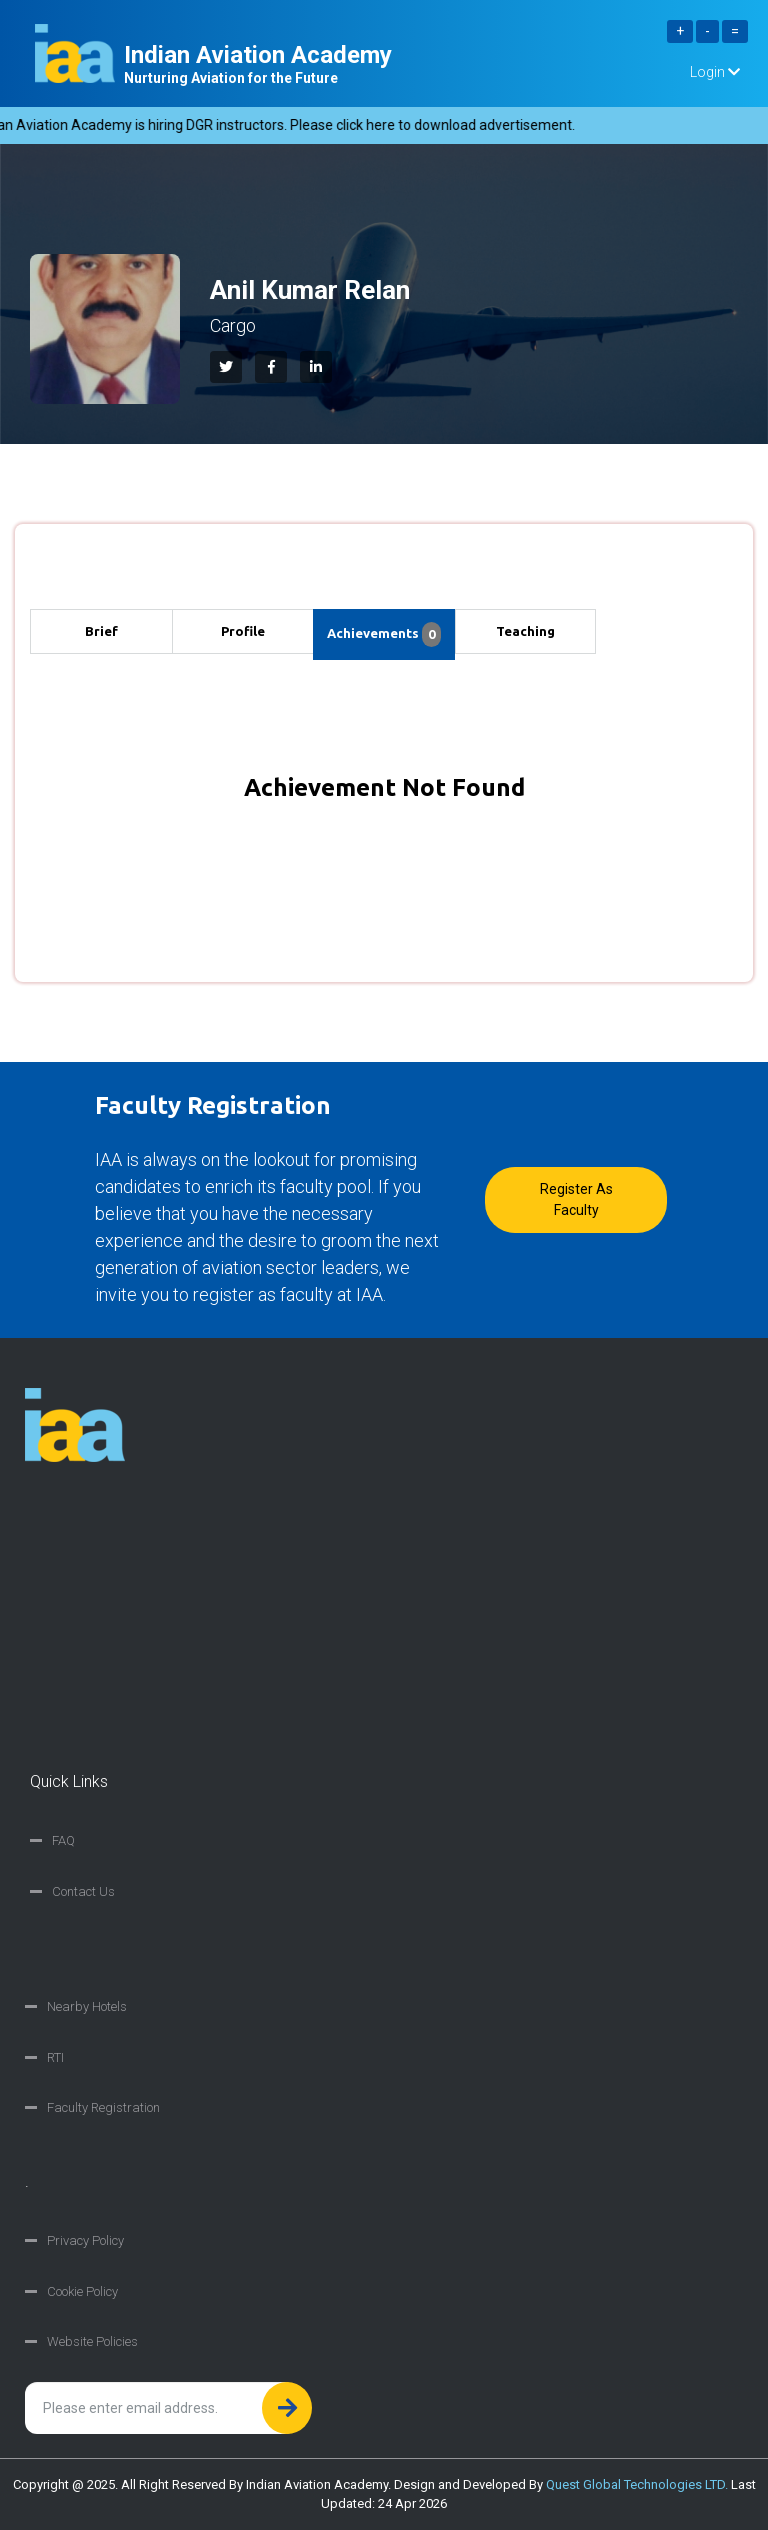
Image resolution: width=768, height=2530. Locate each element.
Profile (243, 631)
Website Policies (92, 2341)
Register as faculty (576, 1199)
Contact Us (83, 1891)
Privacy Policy (85, 2240)
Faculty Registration (103, 2107)
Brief (101, 631)
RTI (55, 2057)
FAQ (63, 1840)
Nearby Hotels (87, 2006)
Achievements (384, 634)
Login (715, 72)
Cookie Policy (82, 2291)
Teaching (525, 631)
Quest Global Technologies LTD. (637, 2484)
